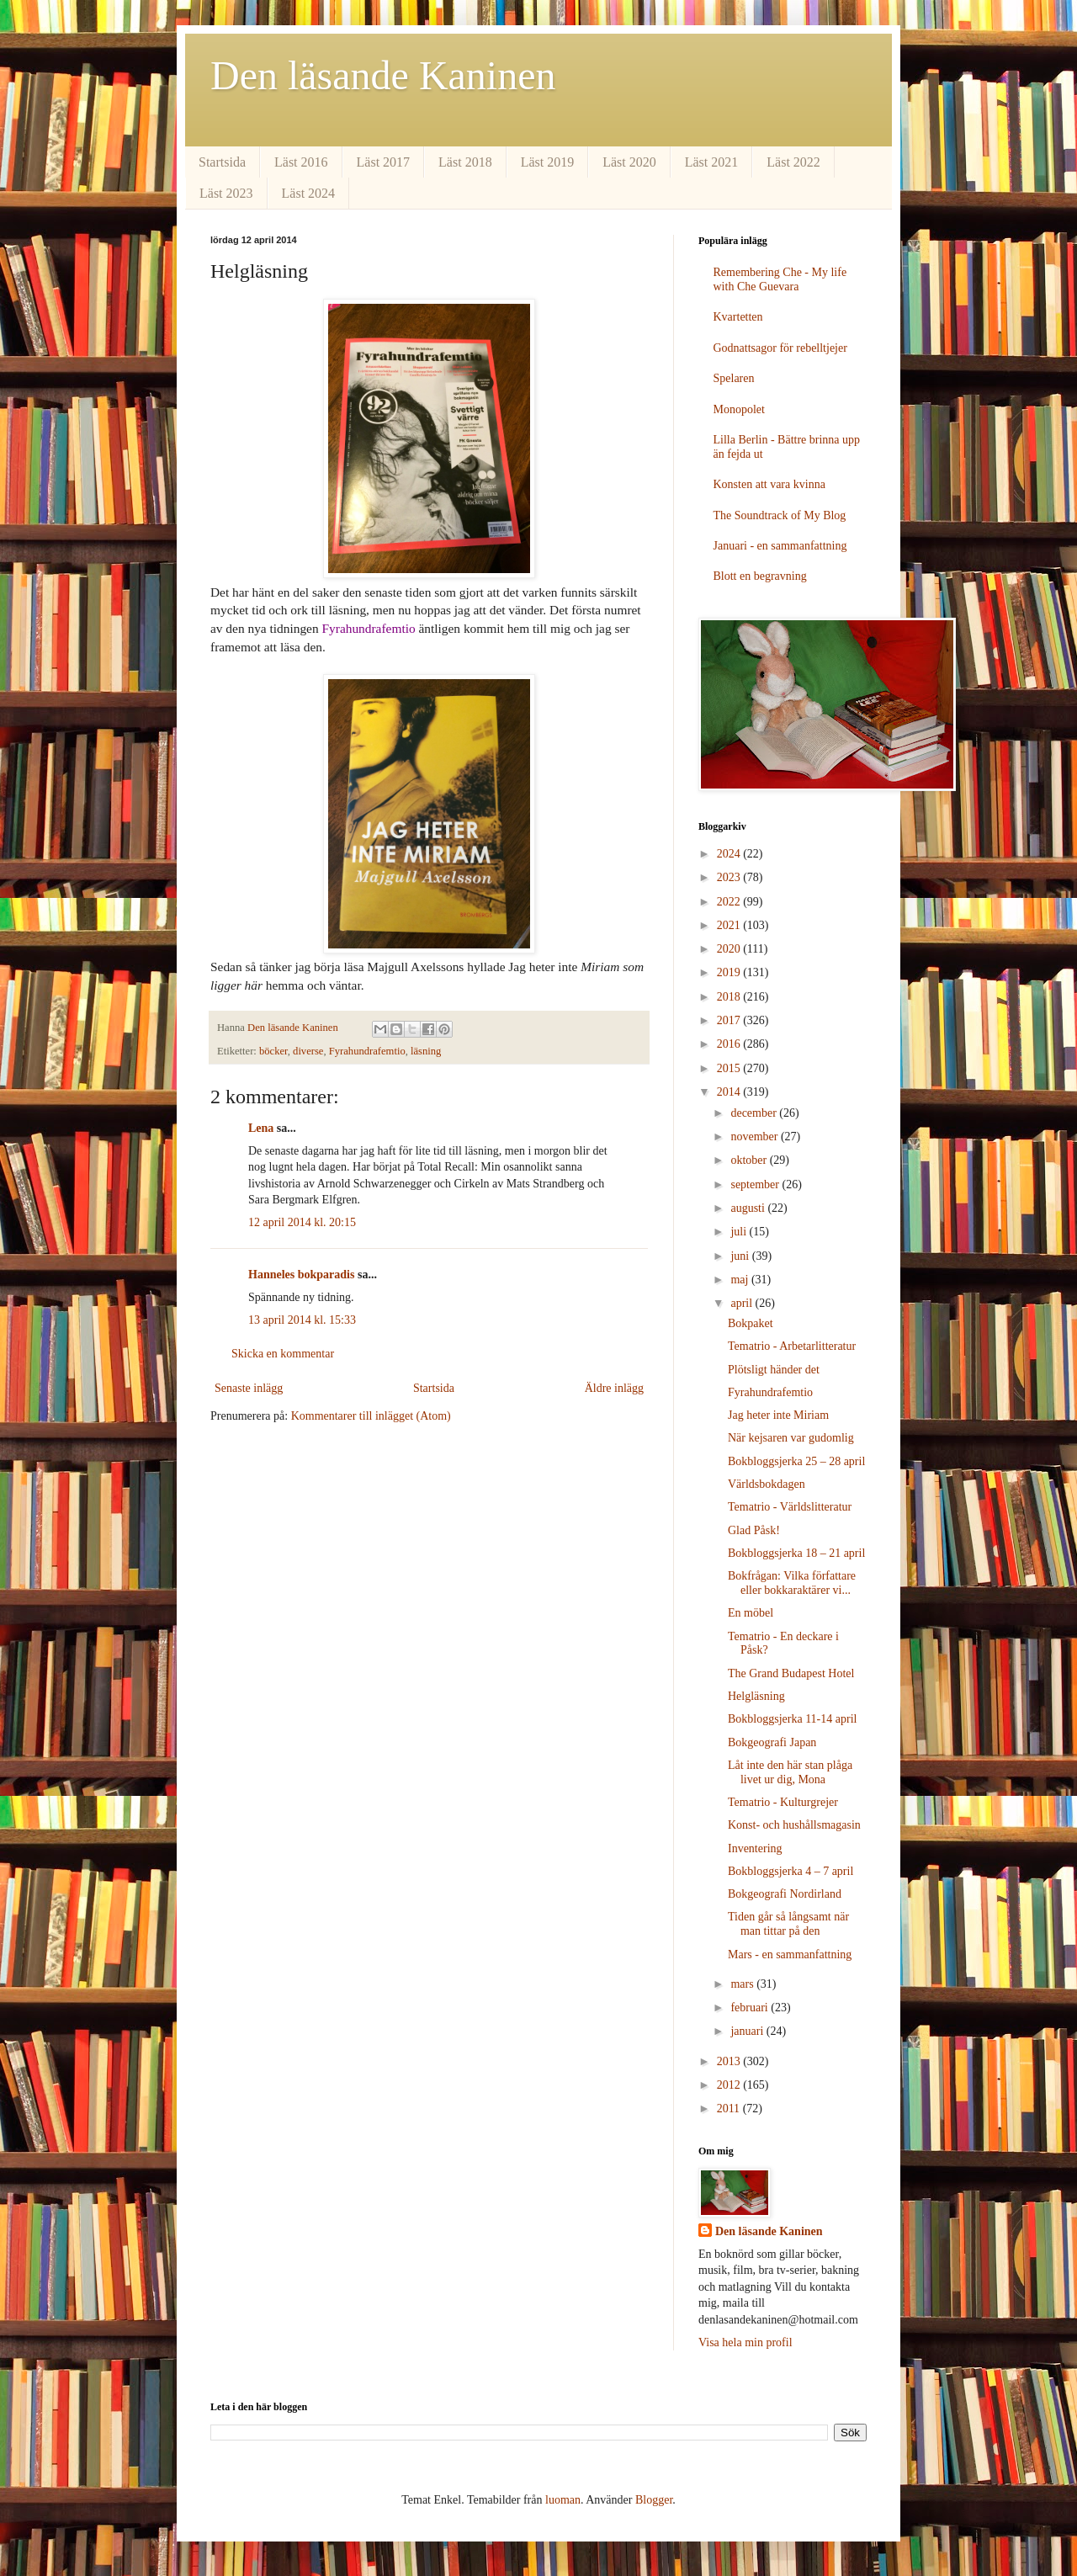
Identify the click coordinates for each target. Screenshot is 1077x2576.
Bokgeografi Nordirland (784, 1894)
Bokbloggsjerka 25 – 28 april (796, 1461)
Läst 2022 (793, 162)
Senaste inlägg (249, 1388)
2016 (730, 1044)
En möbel (750, 1613)
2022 (730, 901)
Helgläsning (756, 1696)
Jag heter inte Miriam (778, 1415)
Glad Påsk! (754, 1530)
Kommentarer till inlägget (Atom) (371, 1416)
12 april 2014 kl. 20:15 (302, 1222)
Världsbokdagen (766, 1484)
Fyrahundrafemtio (367, 1051)
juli (739, 1231)
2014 (730, 1092)
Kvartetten (738, 317)
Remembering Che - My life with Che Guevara (780, 279)
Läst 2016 (301, 162)
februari (750, 2007)
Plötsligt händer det (774, 1369)
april (742, 1303)
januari (748, 2031)
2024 (730, 853)
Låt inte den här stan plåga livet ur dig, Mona (790, 1772)
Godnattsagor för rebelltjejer (780, 348)
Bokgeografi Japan (772, 1742)
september (756, 1184)
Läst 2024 (309, 193)
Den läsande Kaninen (383, 75)
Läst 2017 (384, 162)
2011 (730, 2108)
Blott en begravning (760, 576)
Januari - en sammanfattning (780, 545)
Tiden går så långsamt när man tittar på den (788, 1923)
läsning (426, 1051)
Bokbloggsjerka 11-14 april (792, 1719)
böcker (273, 1051)
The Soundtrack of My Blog (780, 515)
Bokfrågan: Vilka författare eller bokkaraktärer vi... (792, 1583)
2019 (730, 972)
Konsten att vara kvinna (769, 484)
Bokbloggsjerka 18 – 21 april (796, 1553)
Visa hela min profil (745, 2342)
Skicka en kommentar (282, 1353)
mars (743, 1984)
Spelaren (734, 378)
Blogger (653, 2500)
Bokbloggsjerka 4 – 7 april (790, 1871)
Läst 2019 (548, 162)
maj (740, 1279)
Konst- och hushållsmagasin (794, 1825)
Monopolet (739, 409)
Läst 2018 (465, 162)
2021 (730, 925)
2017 (730, 1020)
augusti (748, 1208)
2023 (730, 877)
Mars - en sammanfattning (790, 1954)
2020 (730, 949)
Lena (260, 1128)
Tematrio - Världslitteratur (790, 1506)
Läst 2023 (226, 193)
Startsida (222, 162)
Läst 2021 (712, 162)
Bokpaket (750, 1323)
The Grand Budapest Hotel (791, 1673)
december (754, 1113)
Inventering (755, 1848)
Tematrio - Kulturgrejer (783, 1802)
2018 (730, 997)
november (755, 1136)
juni (740, 1256)
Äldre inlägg (614, 1388)
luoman (563, 2500)
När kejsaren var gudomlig (791, 1437)
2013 (730, 2061)
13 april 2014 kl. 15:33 (302, 1320)
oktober (749, 1160)
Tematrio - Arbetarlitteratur (792, 1346)
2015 (730, 1068)
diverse (308, 1051)
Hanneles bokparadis (301, 1274)
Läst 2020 (629, 162)
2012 (730, 2085)
